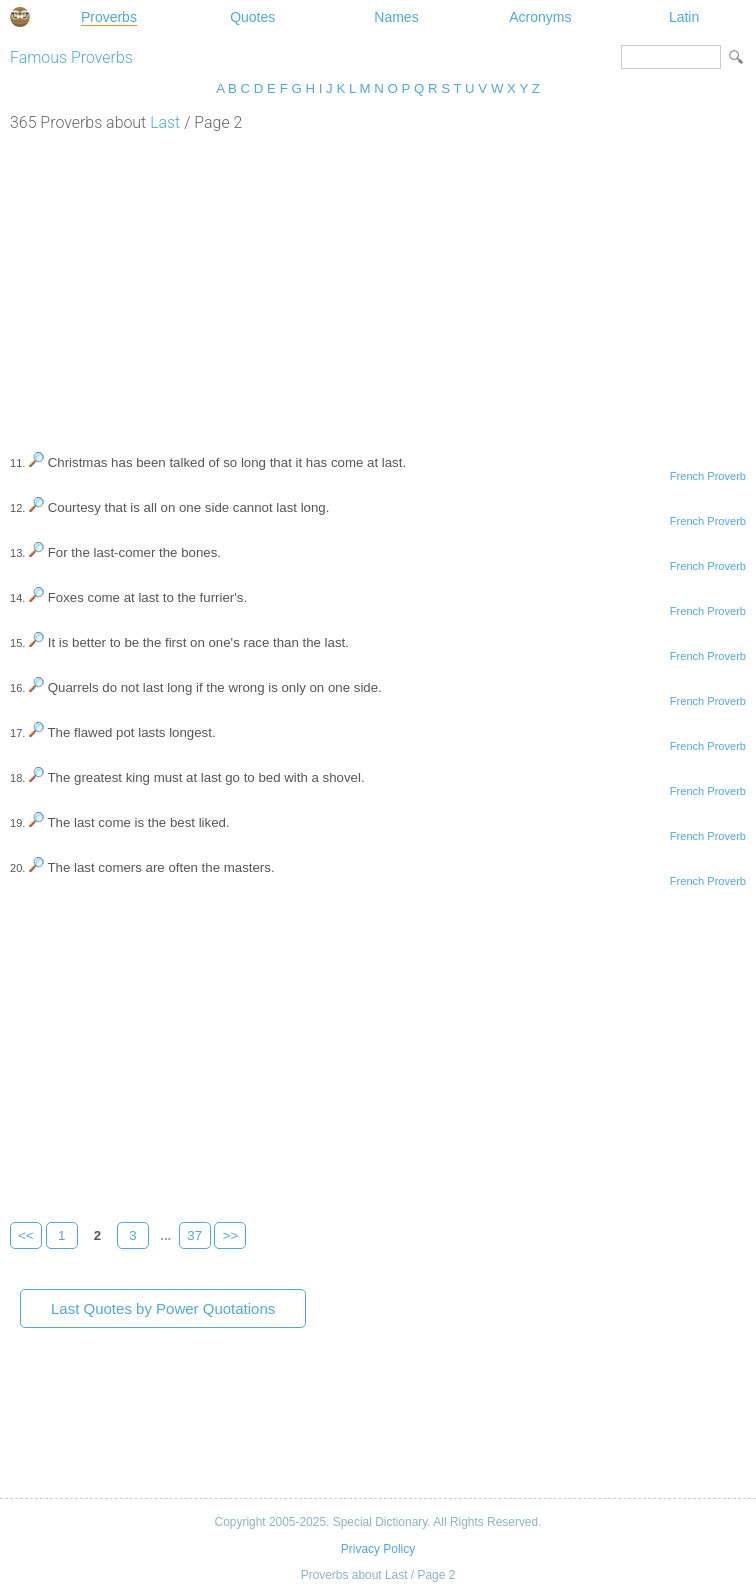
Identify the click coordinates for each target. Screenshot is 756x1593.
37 (194, 1235)
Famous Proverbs (71, 57)
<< (26, 1235)
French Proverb (708, 476)
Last (165, 122)
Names (396, 17)
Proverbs (109, 17)
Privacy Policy (378, 1549)
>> (231, 1235)
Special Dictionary (20, 17)
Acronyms (540, 17)
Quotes (252, 17)
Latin (684, 17)
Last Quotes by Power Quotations (163, 1308)
